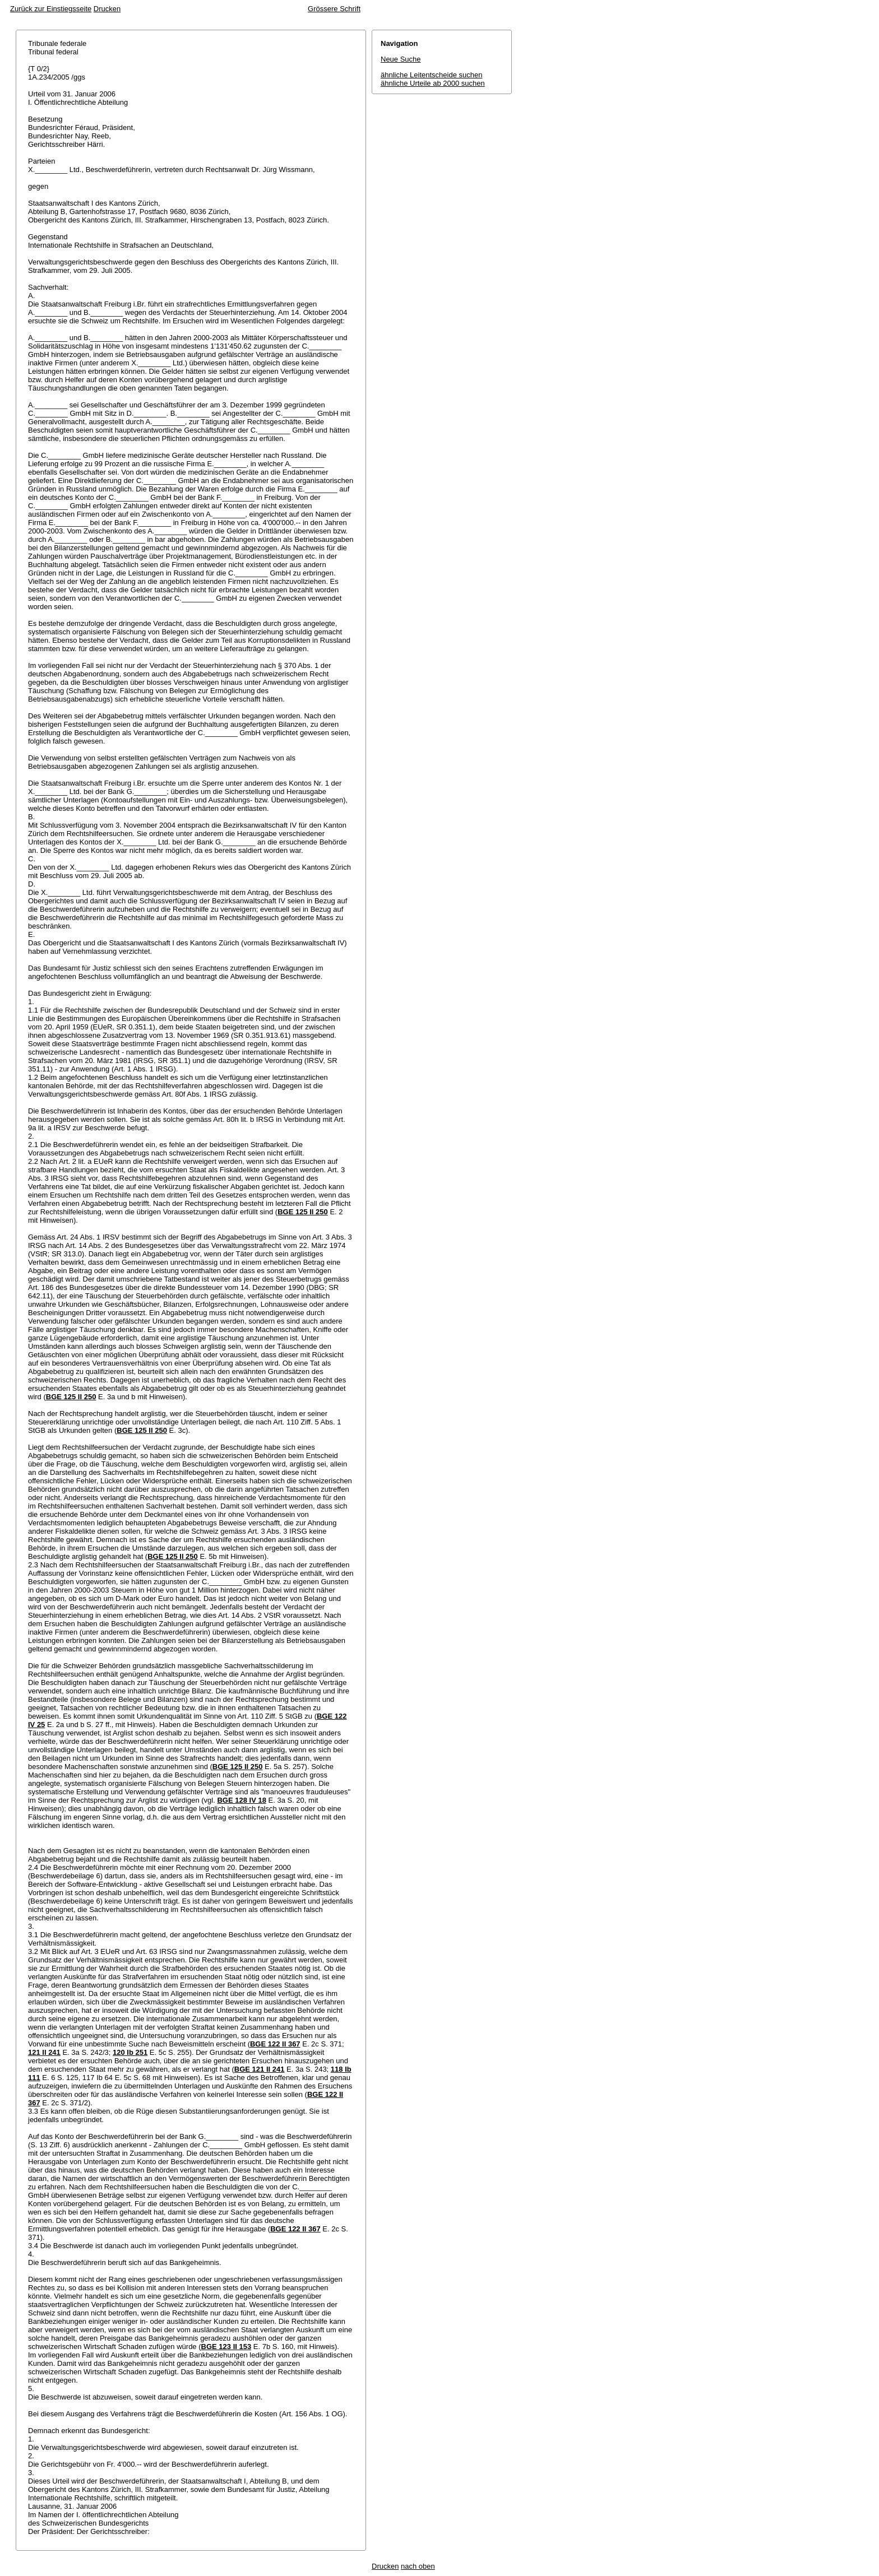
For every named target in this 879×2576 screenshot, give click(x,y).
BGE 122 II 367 (275, 2044)
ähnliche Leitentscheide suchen (431, 75)
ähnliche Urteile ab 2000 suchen (433, 83)
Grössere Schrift (334, 8)
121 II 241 (44, 2052)
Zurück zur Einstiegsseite (50, 8)
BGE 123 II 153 (226, 2346)
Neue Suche (401, 59)
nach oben (418, 2566)
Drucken (107, 8)
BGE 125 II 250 (302, 1212)
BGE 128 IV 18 (241, 1800)
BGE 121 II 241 (259, 2069)
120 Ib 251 (130, 2052)
